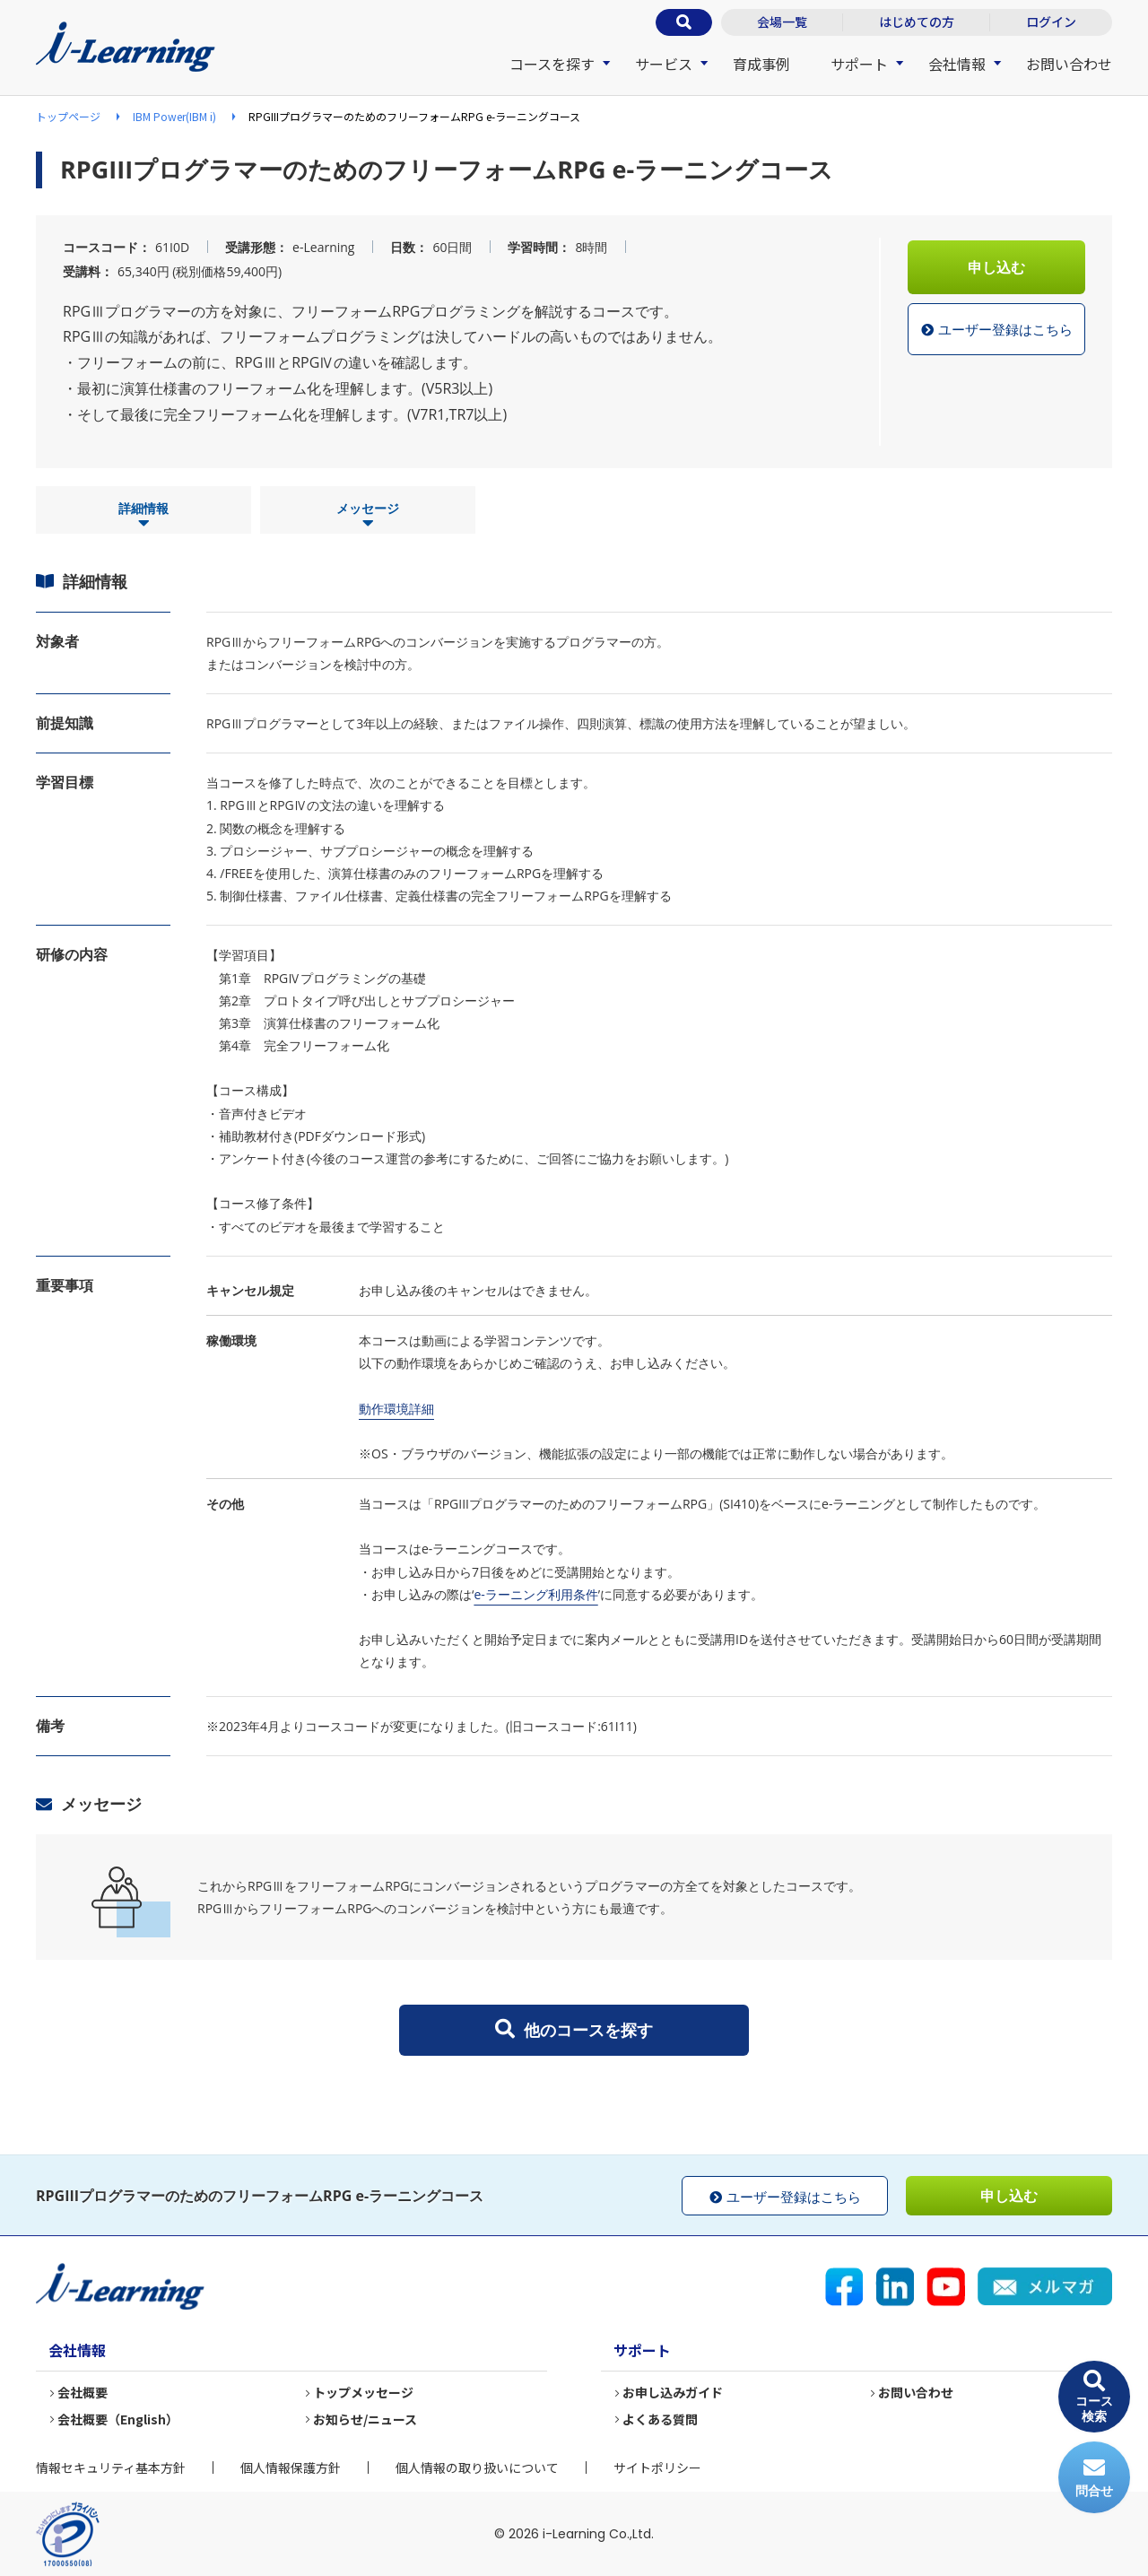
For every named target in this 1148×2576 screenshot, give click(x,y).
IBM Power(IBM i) (174, 116)
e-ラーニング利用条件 (535, 1594)
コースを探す (552, 63)
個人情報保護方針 (290, 2467)
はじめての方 (916, 21)
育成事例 (761, 63)
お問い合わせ (1069, 63)
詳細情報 (143, 516)
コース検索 (1094, 2397)
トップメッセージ (363, 2393)
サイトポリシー (657, 2467)
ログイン (1051, 21)
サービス (663, 63)
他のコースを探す (574, 2030)
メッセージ (367, 516)
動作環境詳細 (396, 1408)
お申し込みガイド (672, 2393)
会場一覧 (782, 21)
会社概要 (82, 2393)
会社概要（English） (117, 2419)
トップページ (68, 116)
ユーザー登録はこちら (997, 330)
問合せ (1094, 2478)
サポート (859, 63)
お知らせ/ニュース (365, 2419)
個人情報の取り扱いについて (477, 2467)
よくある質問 (660, 2419)
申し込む (996, 267)
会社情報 (957, 63)
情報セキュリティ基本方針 (111, 2467)
